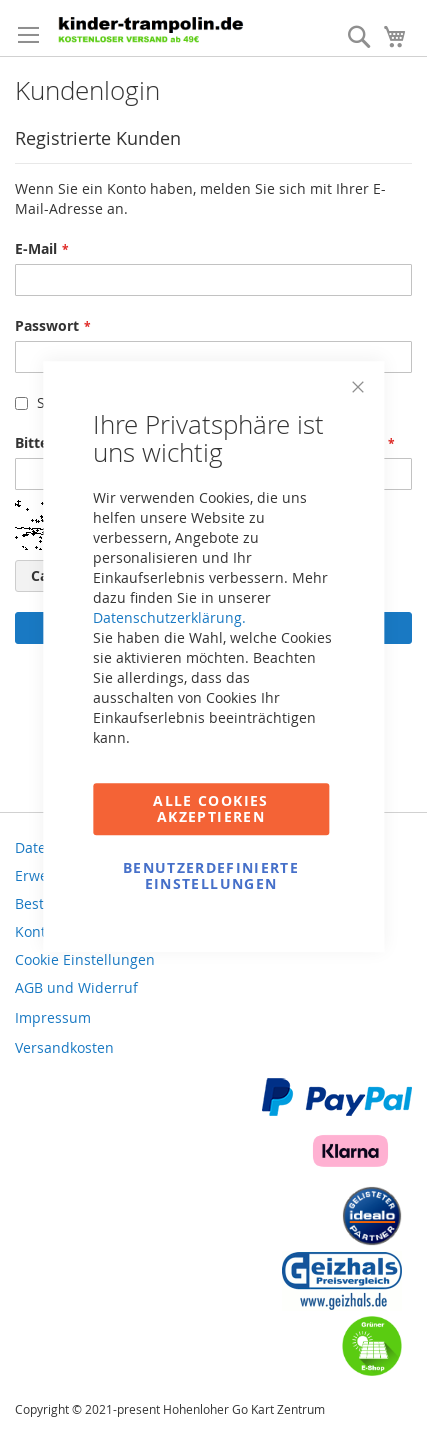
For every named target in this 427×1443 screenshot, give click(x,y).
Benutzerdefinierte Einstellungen (211, 875)
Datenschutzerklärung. (169, 617)
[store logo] (154, 28)
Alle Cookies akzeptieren (210, 808)
